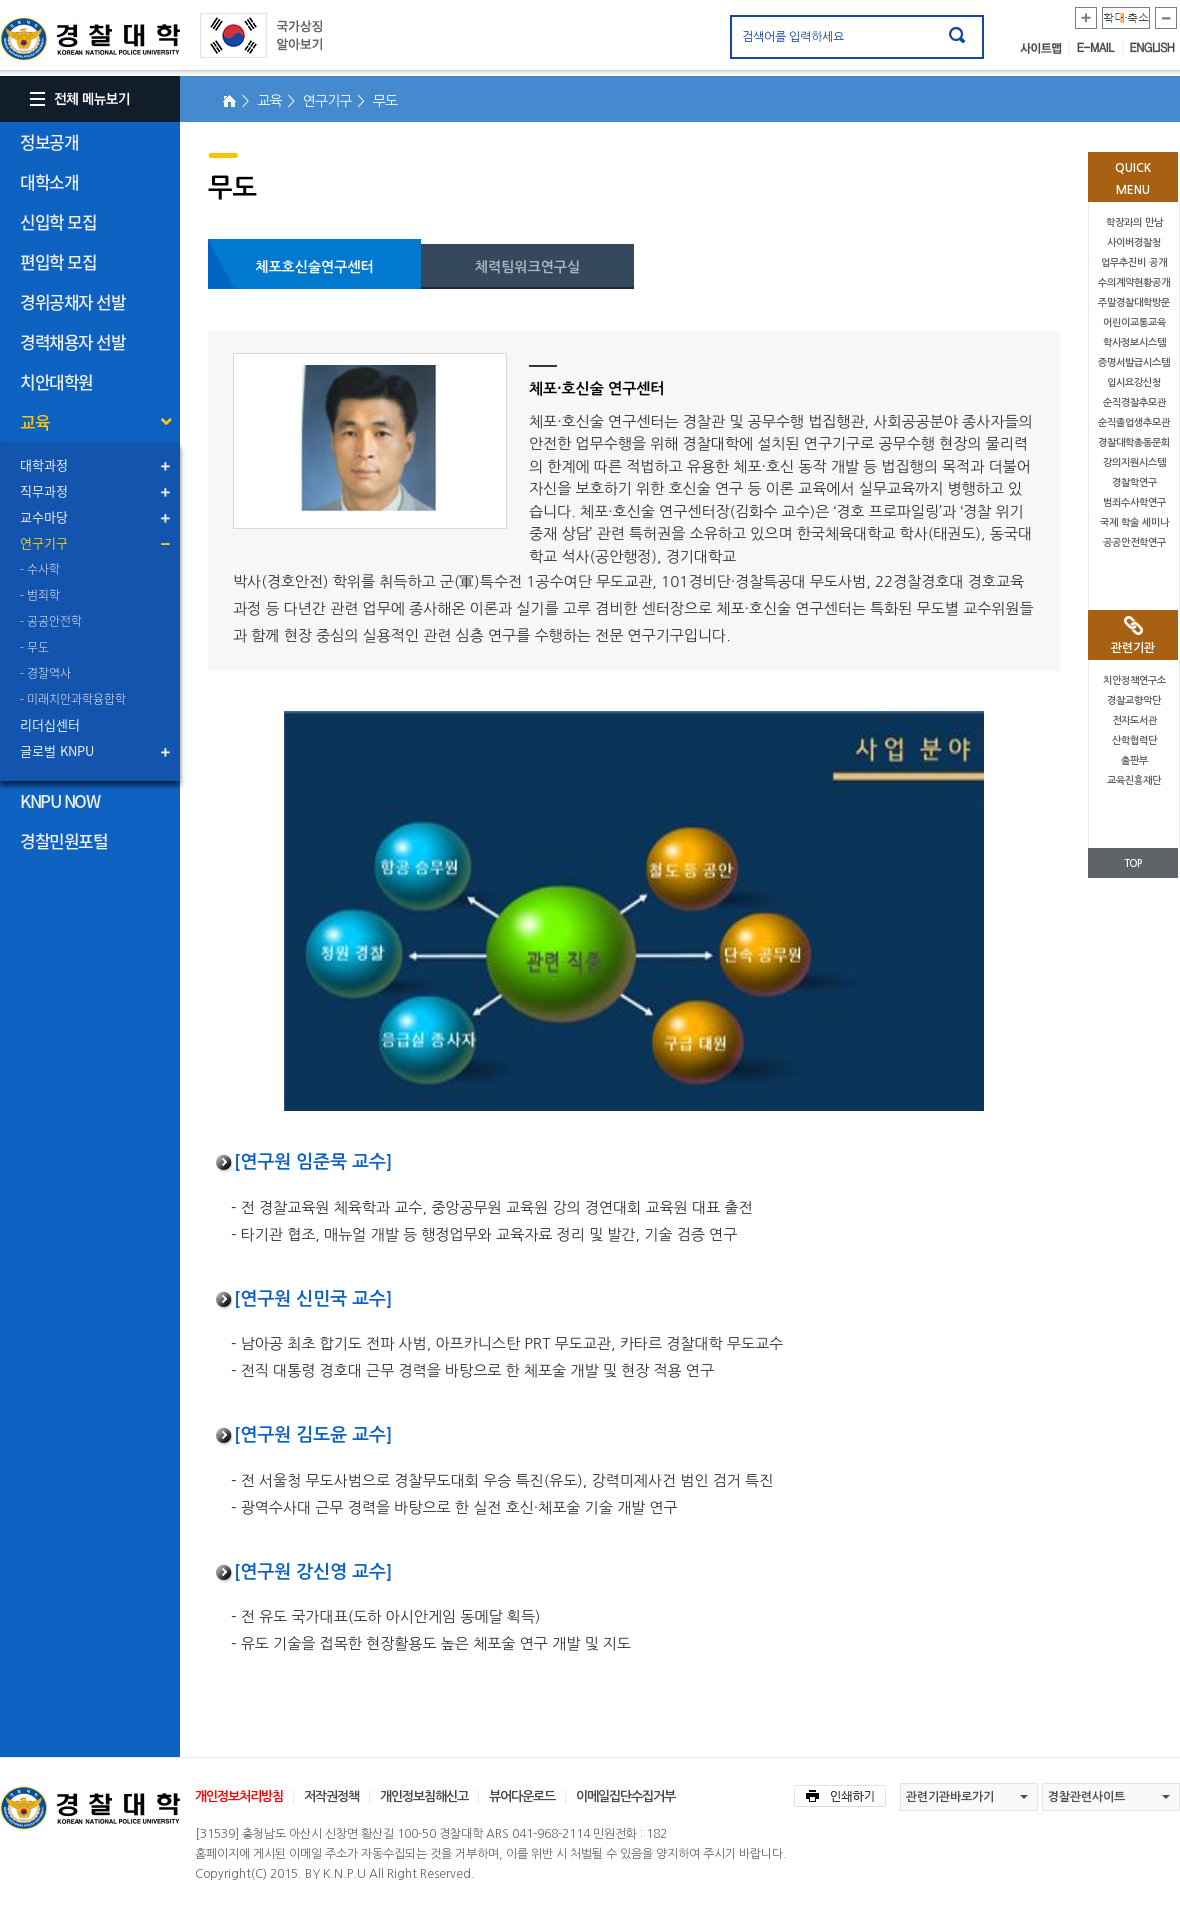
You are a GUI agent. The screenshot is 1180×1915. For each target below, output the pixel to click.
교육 (34, 421)
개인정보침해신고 (424, 1796)
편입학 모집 (58, 261)
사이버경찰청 (1134, 242)
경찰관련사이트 (1086, 1797)
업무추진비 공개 (1134, 262)
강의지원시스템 (1134, 462)
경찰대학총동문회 (1134, 442)
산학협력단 (1134, 740)
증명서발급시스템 (1134, 362)
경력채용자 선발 (72, 341)
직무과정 (44, 490)
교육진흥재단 (1134, 780)
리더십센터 (50, 724)
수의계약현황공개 (1134, 282)
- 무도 (34, 647)
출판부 (1134, 760)
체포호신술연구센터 (314, 267)
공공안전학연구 (1134, 542)
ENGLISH (1152, 48)
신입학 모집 (58, 221)
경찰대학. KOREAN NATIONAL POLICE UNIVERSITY (90, 39)
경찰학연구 (1134, 482)
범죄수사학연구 (1134, 502)
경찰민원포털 (63, 840)
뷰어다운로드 (522, 1796)
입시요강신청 (1134, 382)
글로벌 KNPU (57, 750)
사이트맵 (1045, 48)
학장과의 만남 (1134, 222)
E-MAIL (1100, 48)
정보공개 (49, 141)
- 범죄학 (40, 595)
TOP (1133, 863)
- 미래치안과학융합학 (73, 699)
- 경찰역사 (45, 673)
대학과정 (44, 464)
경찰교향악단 (1134, 700)
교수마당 (44, 516)
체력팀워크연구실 (527, 267)
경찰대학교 (90, 1808)
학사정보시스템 (1134, 342)
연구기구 (44, 542)
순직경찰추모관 (1134, 402)
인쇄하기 (840, 1796)
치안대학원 (56, 381)
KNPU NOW (59, 800)
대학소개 (49, 181)
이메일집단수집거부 (625, 1796)
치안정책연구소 (1134, 680)
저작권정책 (331, 1796)
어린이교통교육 (1134, 322)
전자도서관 (1134, 720)
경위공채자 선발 (72, 301)
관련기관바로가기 (950, 1797)
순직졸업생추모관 (1134, 422)
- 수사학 (40, 569)
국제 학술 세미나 (1134, 522)
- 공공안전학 (51, 621)
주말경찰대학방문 (1134, 302)
